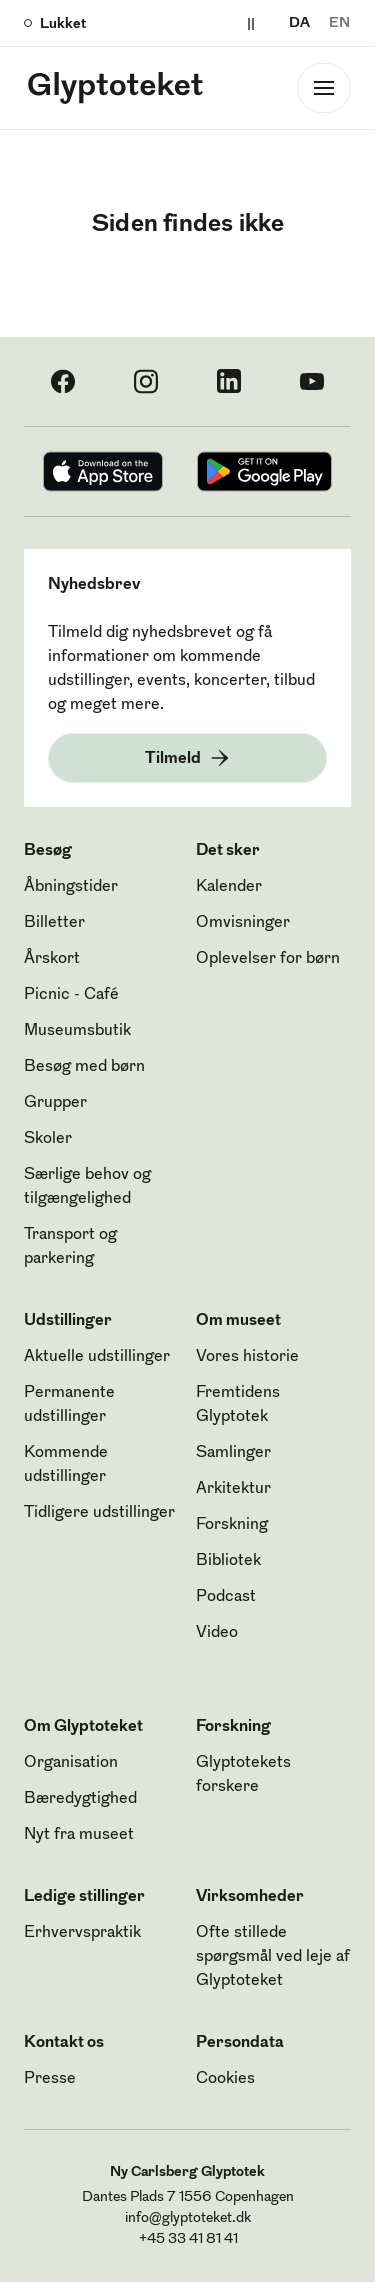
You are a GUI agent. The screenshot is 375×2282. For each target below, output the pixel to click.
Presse (50, 2079)
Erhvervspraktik (82, 1933)
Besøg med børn (84, 1067)
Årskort (52, 959)
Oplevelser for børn (268, 959)
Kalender (229, 887)
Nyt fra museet (79, 1835)
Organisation (71, 1763)
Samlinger (233, 1453)
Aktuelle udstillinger (97, 1357)
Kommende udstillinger (66, 1465)
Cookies (225, 2079)
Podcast (226, 1597)
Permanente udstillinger (69, 1405)
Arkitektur (233, 1489)
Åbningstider (71, 887)
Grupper (55, 1103)
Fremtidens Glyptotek (238, 1405)
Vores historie (247, 1357)
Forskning (232, 1525)
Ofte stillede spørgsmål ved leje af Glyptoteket (273, 1957)
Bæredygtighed (80, 1799)
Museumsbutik (77, 1031)
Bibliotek (228, 1561)
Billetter (54, 923)
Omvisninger (243, 923)
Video (217, 1633)
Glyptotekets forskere (243, 1775)
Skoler (48, 1139)
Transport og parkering (70, 1247)
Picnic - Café (71, 995)
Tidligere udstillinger (99, 1513)
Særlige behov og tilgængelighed (87, 1187)
